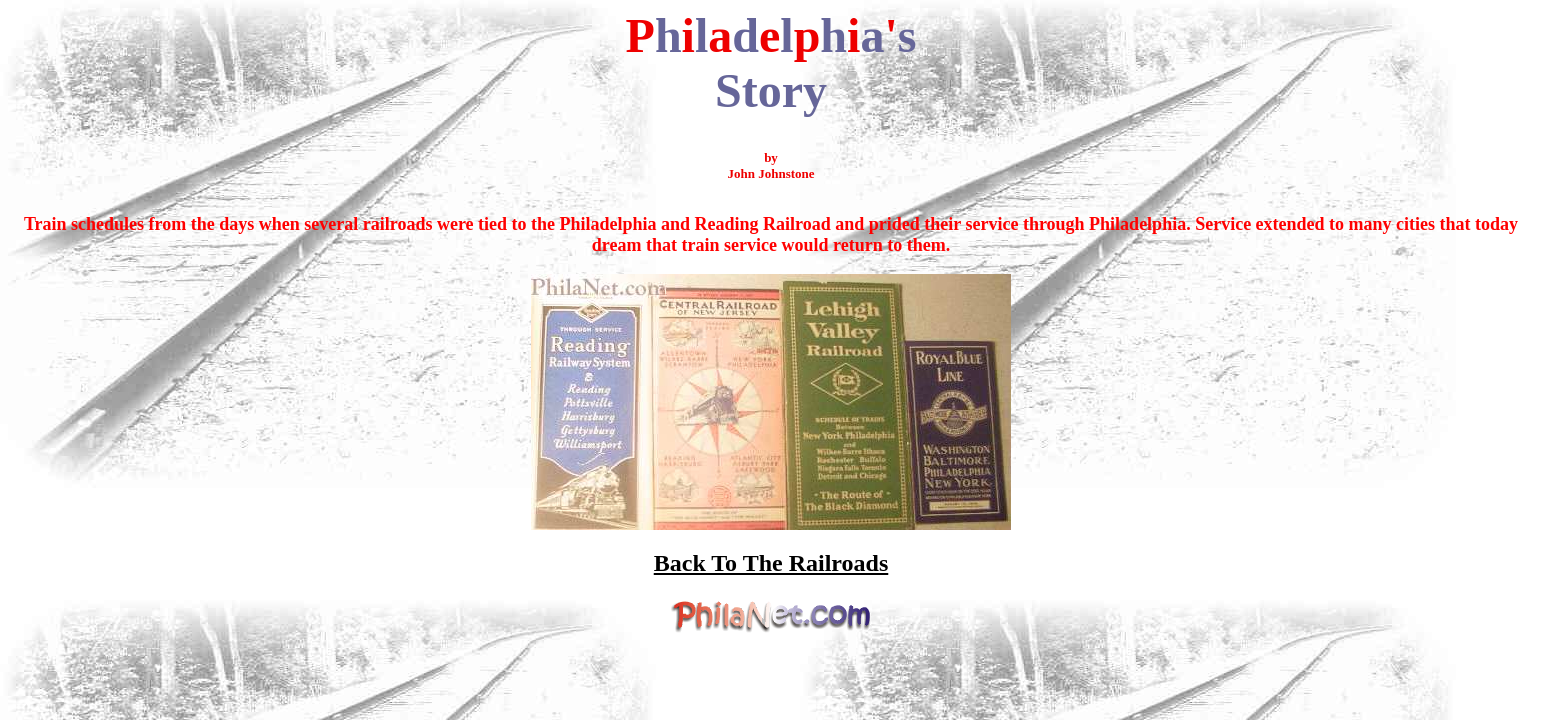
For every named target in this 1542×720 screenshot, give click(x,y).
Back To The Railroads (771, 563)
